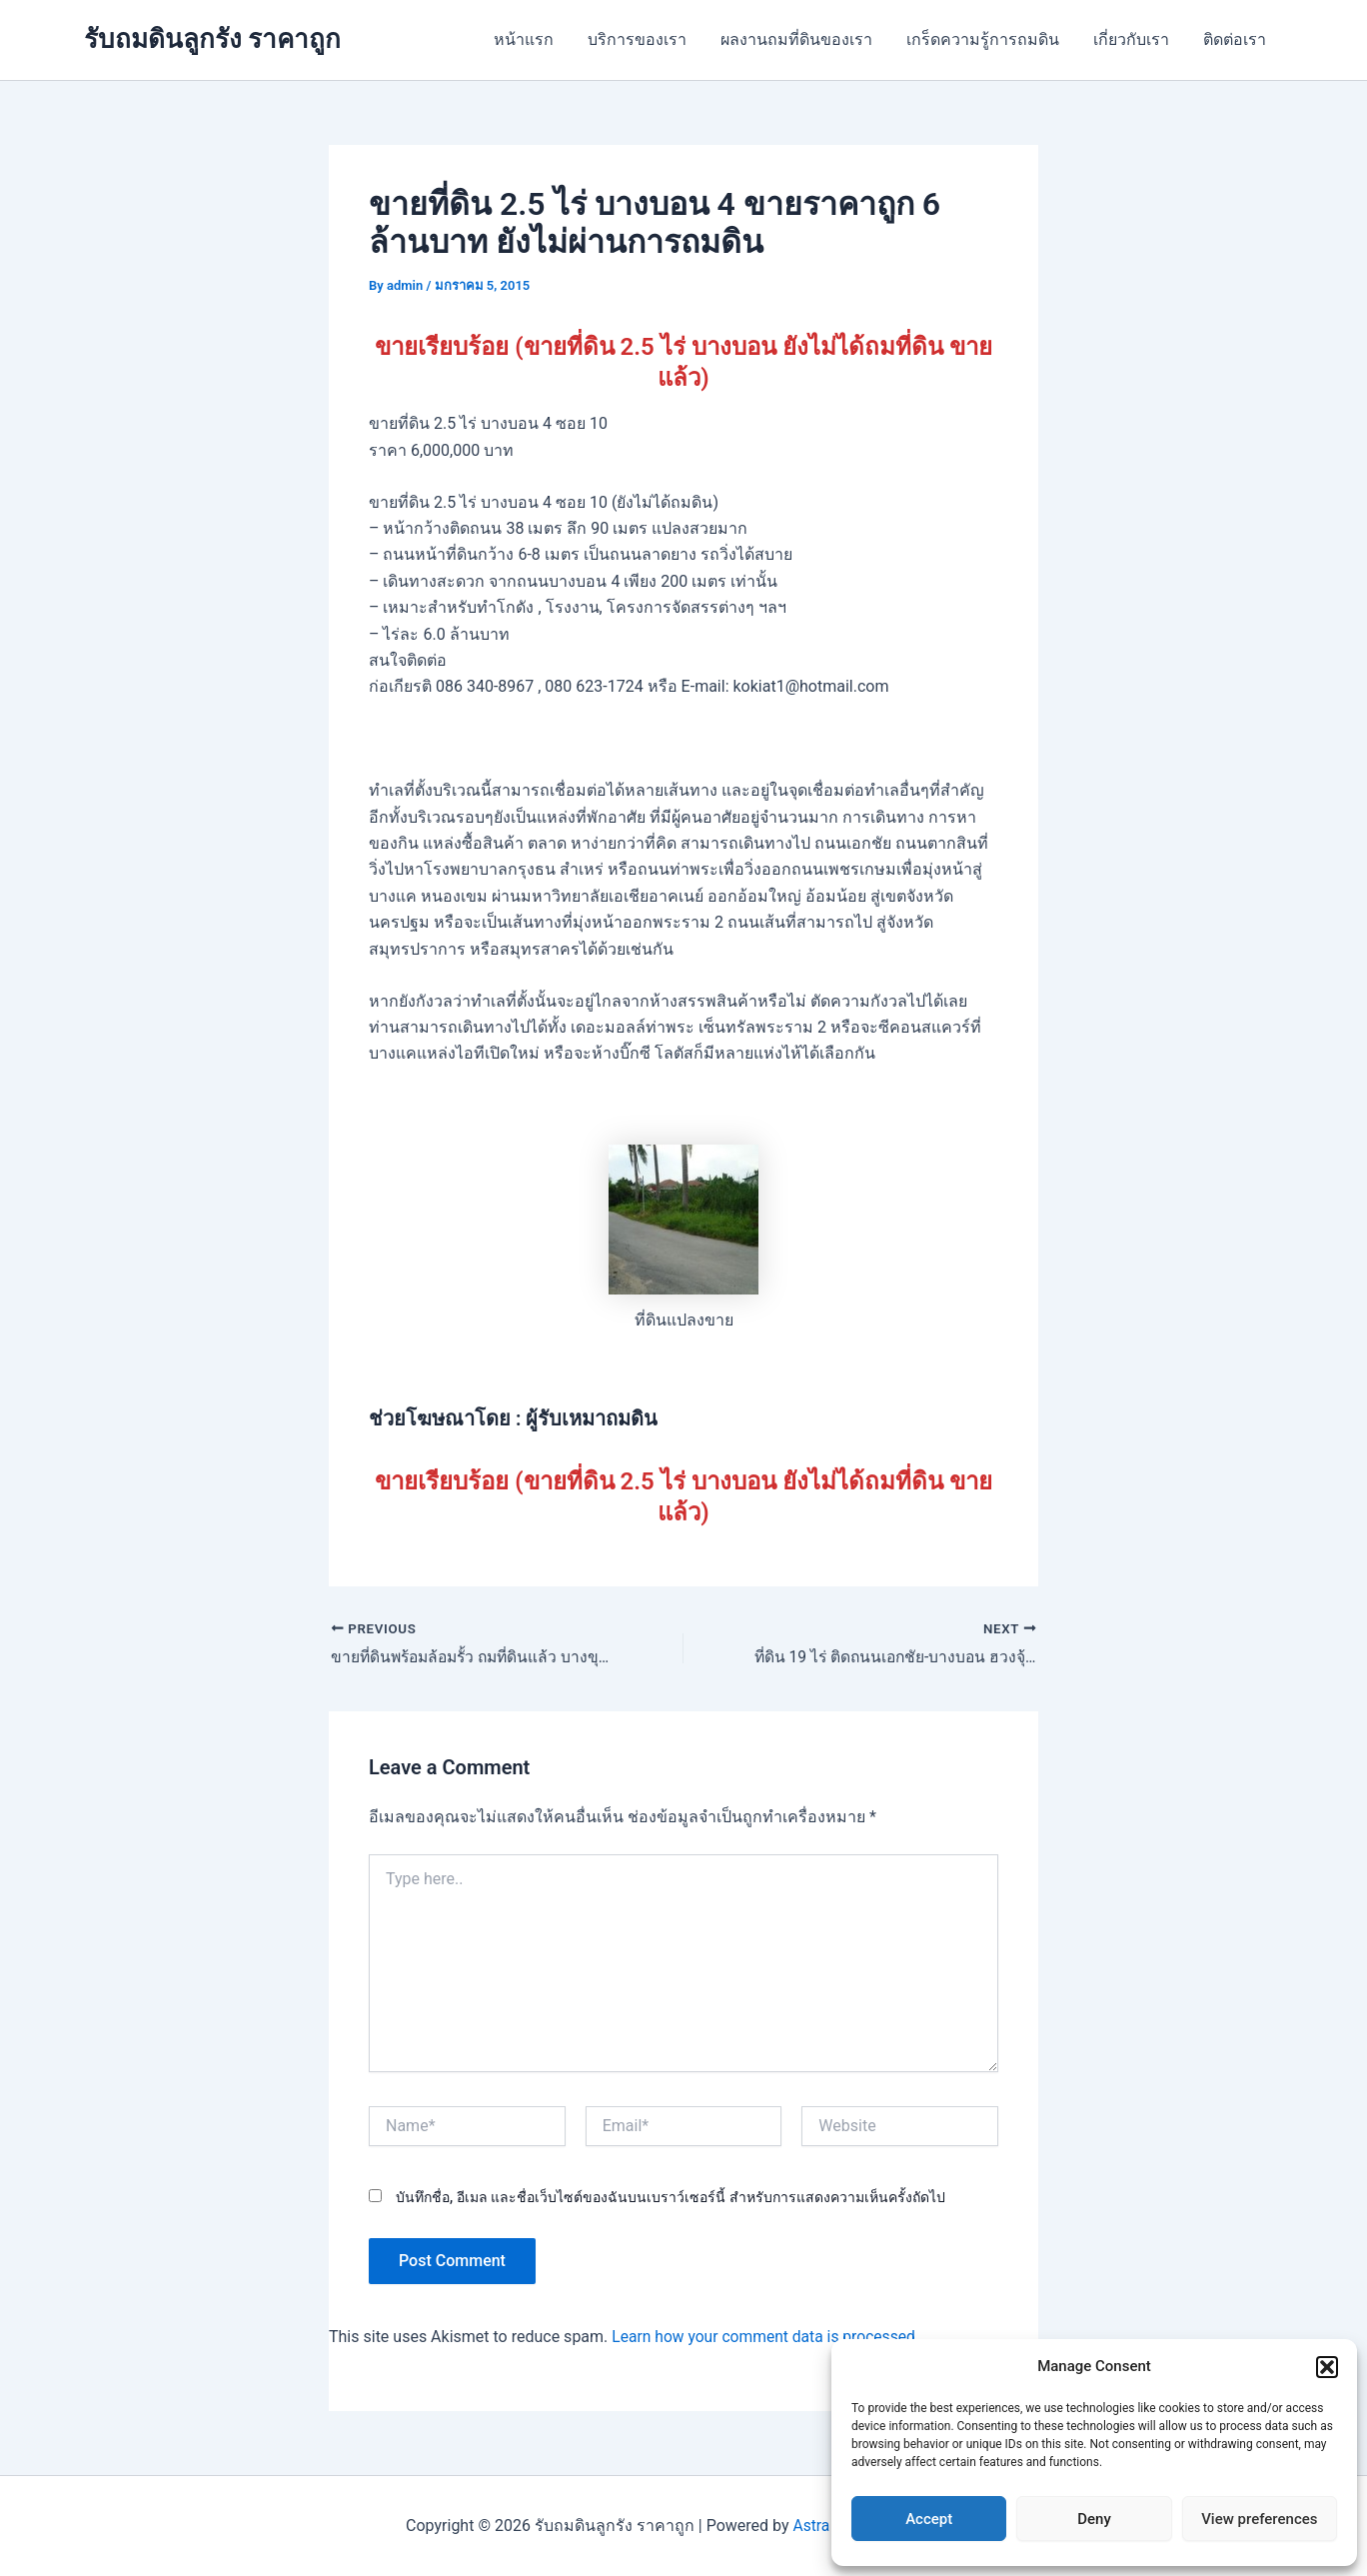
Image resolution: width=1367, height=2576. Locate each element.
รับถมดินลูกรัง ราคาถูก (212, 39)
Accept (928, 2519)
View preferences (1259, 2519)
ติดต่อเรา (1235, 39)
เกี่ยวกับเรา (1134, 39)
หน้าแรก (535, 39)
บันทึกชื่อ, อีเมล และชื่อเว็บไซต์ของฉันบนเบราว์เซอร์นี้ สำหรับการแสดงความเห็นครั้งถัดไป (670, 2197)
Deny (1094, 2519)
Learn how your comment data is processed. (769, 2337)
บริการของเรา (646, 39)
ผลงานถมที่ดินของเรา (803, 39)
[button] (1327, 2367)
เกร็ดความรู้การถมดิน (987, 39)
